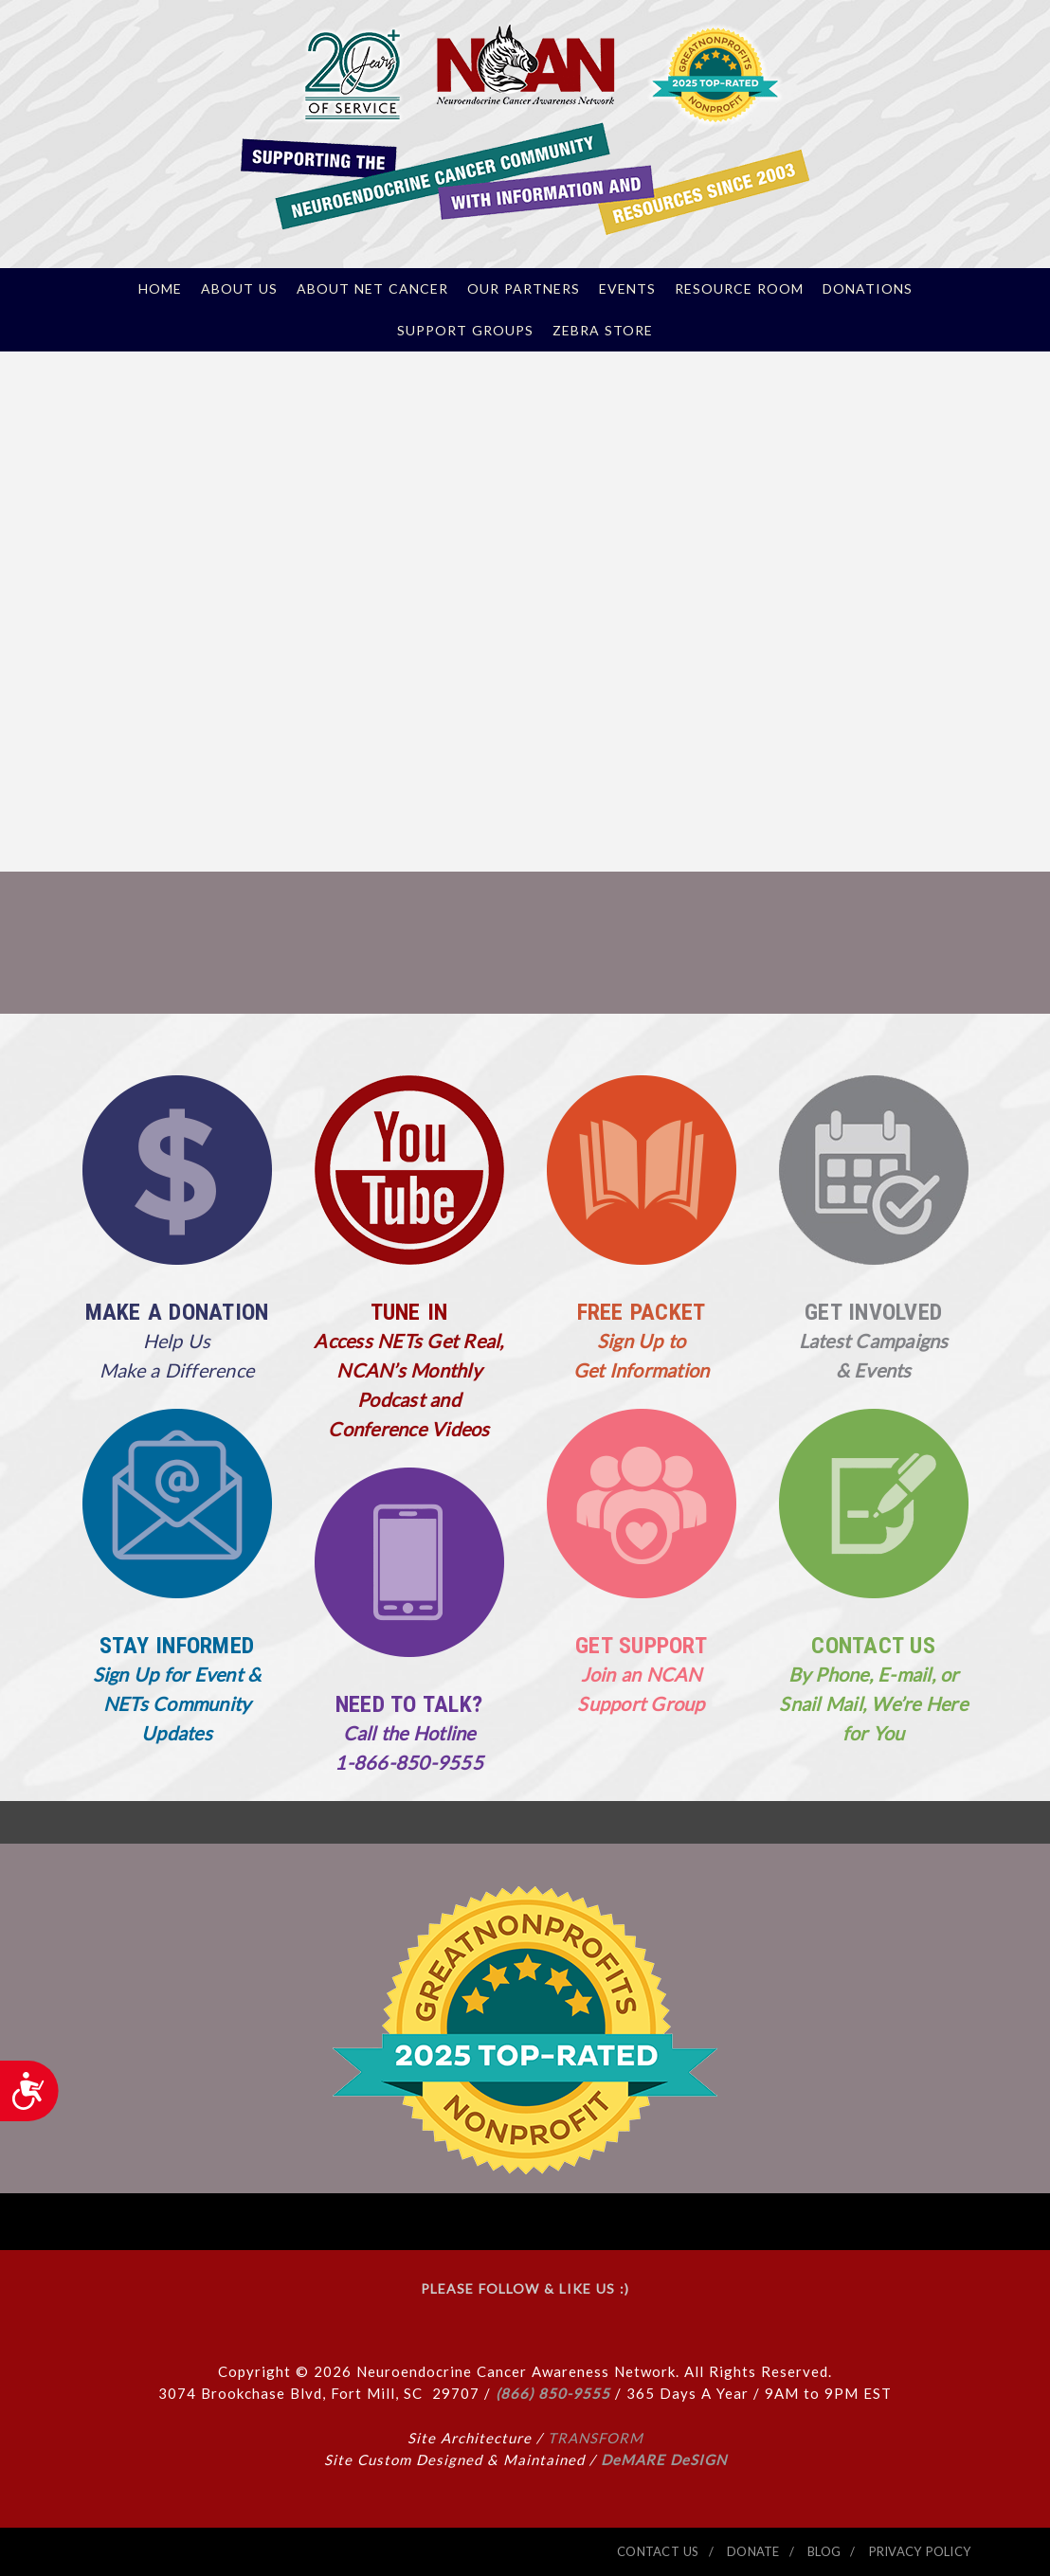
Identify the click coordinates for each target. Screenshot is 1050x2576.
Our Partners (523, 289)
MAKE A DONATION (177, 1312)
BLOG (824, 2551)
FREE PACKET (641, 1312)
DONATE (753, 2551)
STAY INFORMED (177, 1645)
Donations (868, 289)
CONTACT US (873, 1645)
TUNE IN (409, 1312)
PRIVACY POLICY (920, 2551)
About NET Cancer (372, 289)
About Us (239, 289)
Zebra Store (602, 330)
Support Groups (465, 330)
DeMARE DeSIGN (664, 2459)
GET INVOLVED (873, 1312)
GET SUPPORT (641, 1645)
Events (627, 289)
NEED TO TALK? (408, 1704)
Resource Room (739, 289)
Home (160, 289)
